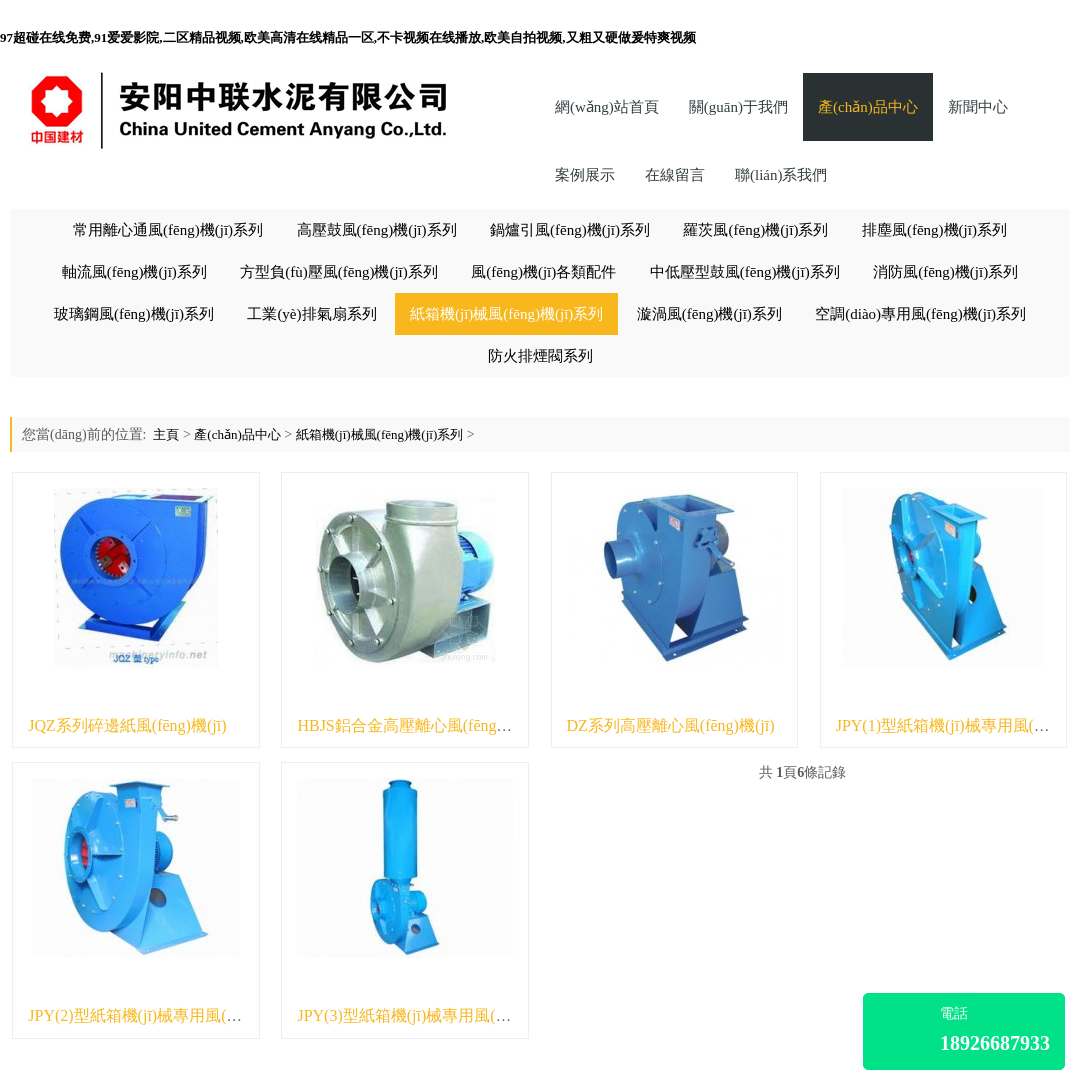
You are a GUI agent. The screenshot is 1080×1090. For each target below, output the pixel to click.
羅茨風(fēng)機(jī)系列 (755, 230)
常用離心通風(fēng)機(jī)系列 (168, 230)
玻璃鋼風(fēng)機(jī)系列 (134, 314)
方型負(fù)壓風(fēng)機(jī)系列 (338, 272)
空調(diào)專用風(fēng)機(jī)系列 (920, 314)
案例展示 (585, 175)
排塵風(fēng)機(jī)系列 (934, 230)
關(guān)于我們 (738, 107)
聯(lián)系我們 (781, 175)
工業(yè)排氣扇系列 (311, 314)
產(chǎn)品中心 (868, 107)
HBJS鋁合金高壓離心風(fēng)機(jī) (417, 725)
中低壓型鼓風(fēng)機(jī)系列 (745, 272)
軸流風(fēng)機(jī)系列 (134, 272)
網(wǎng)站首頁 (607, 107)
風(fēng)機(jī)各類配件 (543, 272)
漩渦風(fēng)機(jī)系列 (709, 314)
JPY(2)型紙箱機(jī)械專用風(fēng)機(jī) (162, 1015)
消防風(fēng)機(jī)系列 (945, 272)
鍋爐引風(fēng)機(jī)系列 (570, 230)
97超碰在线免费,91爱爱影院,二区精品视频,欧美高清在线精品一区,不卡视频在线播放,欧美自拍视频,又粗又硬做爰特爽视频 (348, 37)
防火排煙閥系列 (540, 356)
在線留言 (675, 175)
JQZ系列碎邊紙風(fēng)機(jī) (127, 725)
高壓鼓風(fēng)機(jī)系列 (377, 230)
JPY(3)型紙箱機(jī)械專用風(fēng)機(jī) (431, 1015)
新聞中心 (978, 107)
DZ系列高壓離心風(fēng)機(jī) (671, 725)
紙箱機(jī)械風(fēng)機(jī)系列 (506, 314)
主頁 (166, 434)
